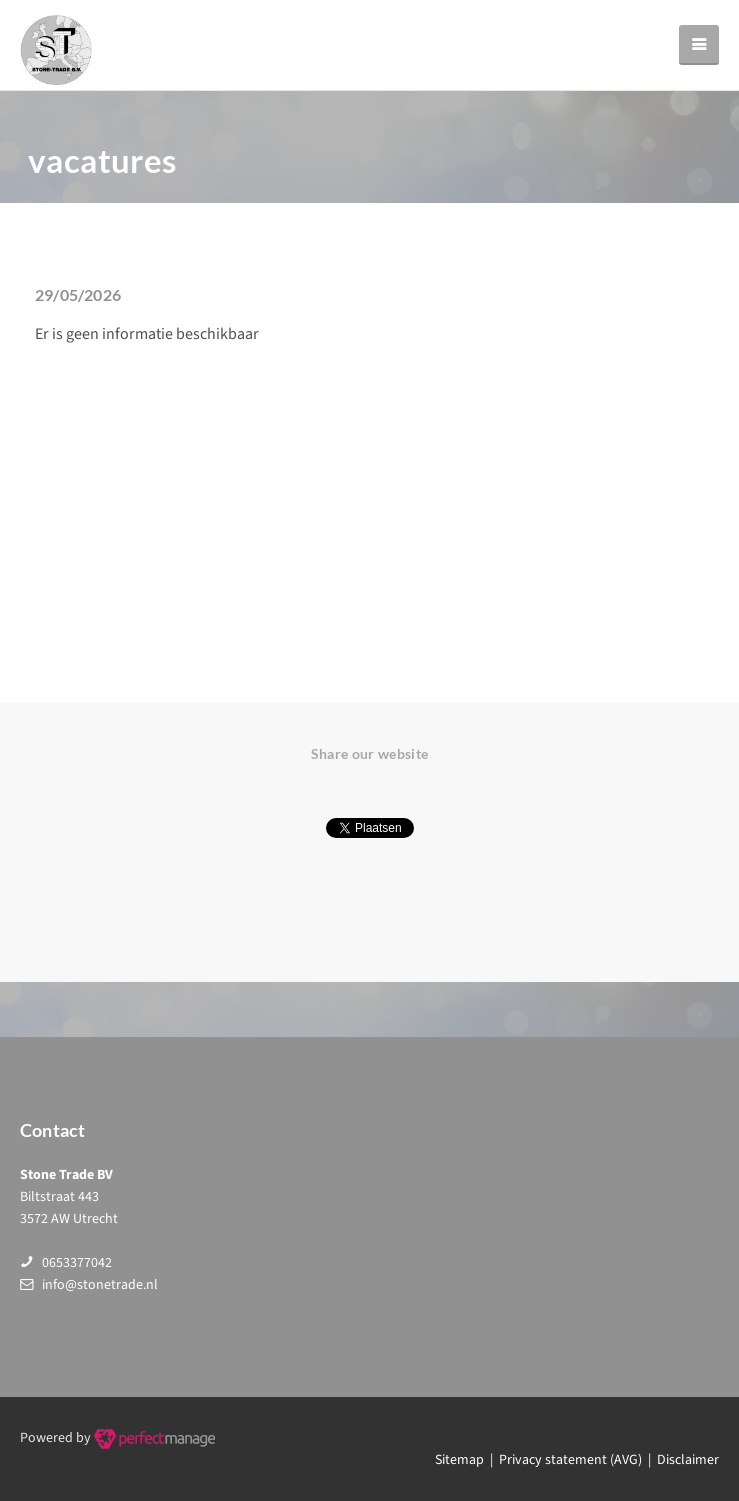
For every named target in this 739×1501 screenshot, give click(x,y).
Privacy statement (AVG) (570, 1460)
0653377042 (77, 1263)
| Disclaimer (680, 1460)
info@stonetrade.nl (100, 1285)
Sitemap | (467, 1460)
